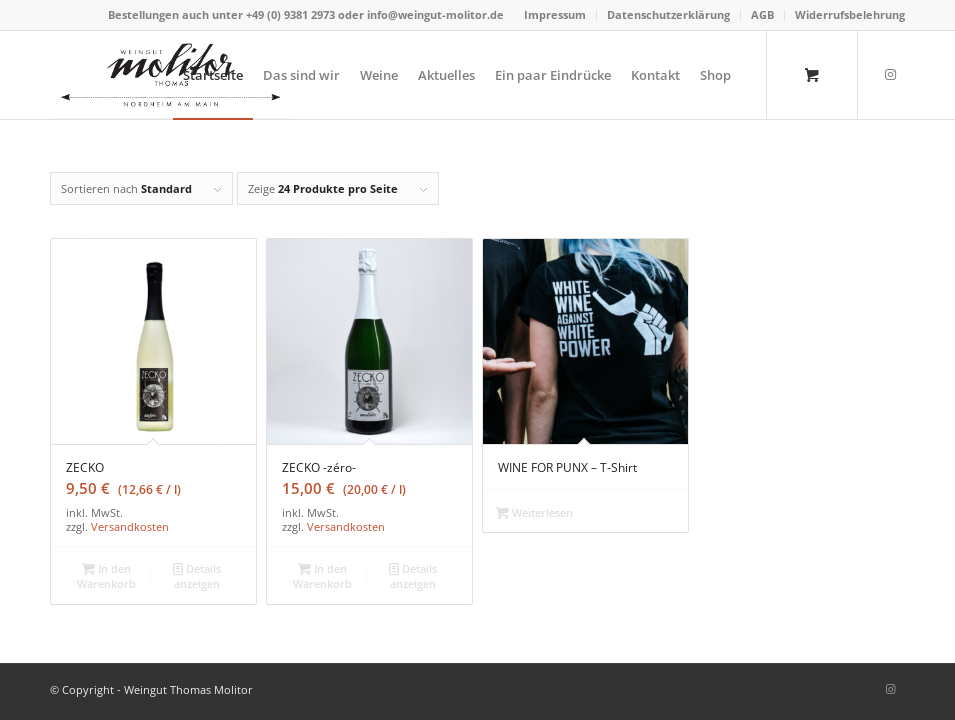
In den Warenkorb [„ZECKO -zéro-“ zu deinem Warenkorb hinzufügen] (322, 575)
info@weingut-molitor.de (435, 14)
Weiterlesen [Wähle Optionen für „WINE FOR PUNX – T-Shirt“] (534, 512)
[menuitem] (555, 15)
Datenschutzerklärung (668, 14)
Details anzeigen (197, 575)
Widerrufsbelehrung (850, 14)
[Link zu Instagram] (890, 74)
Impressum (555, 14)
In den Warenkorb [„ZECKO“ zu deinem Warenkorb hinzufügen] (106, 575)
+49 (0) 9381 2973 (292, 14)
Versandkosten (130, 526)
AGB (762, 14)
